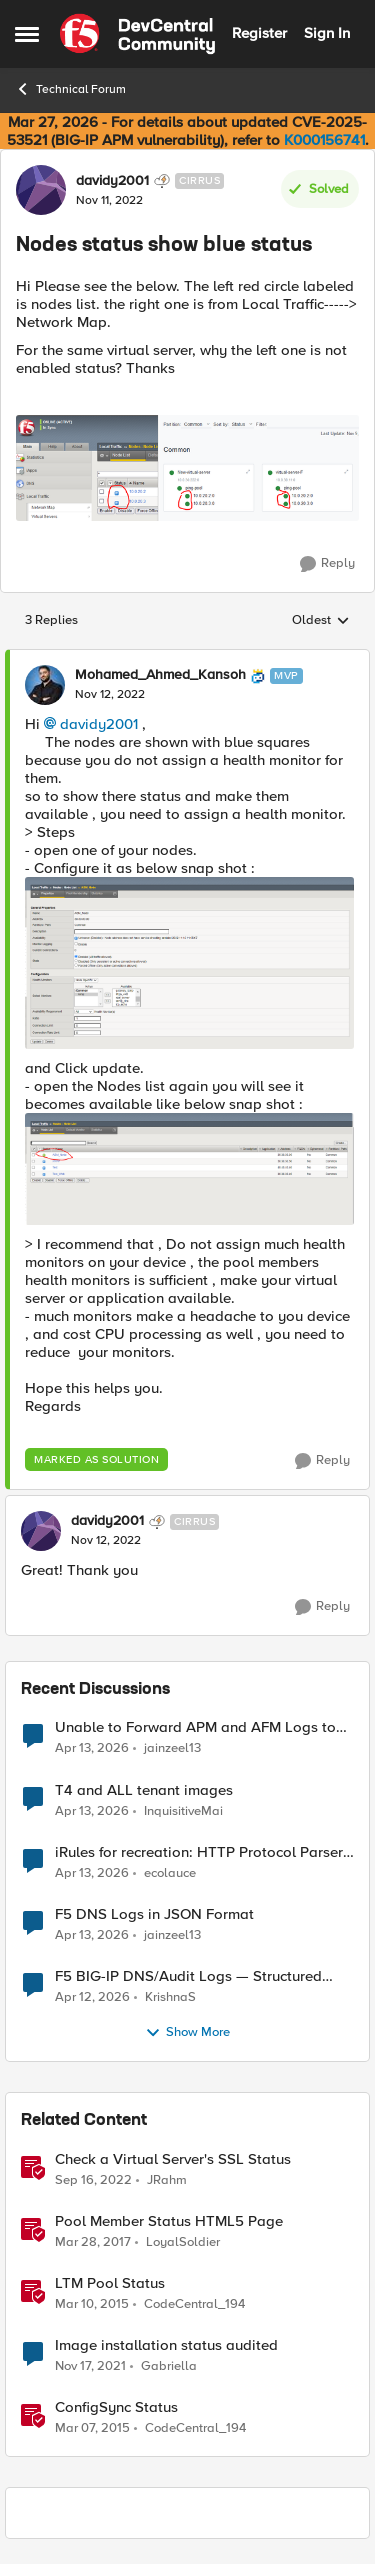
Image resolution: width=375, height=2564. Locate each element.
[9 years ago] (93, 2242)
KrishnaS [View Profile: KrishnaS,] (170, 1996)
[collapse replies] (187, 659)
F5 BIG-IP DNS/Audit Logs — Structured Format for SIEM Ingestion (188, 1976)
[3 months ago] (92, 1749)
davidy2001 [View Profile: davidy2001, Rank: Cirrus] (112, 181)
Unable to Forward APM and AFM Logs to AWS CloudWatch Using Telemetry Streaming (195, 1727)
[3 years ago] (93, 2180)
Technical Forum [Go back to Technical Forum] (70, 89)
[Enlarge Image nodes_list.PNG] (189, 1169)
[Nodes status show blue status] (110, 695)
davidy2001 (99, 724)
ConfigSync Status (116, 2407)
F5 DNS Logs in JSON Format (154, 1914)
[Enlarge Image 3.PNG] (187, 468)
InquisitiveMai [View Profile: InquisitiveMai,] (183, 1810)
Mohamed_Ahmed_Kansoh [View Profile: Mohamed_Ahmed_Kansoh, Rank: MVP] (160, 675)
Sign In (327, 33)
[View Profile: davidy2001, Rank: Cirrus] (41, 190)
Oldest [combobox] (321, 621)
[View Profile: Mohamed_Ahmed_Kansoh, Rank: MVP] (45, 685)
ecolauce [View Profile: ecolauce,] (170, 1872)
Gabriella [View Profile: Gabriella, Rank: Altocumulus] (169, 2365)
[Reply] (327, 564)
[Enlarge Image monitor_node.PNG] (189, 963)
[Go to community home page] (137, 34)
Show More (187, 2033)
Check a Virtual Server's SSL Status (173, 2159)
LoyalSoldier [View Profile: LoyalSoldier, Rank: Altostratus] (183, 2241)
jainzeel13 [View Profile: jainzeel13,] (172, 1748)
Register (259, 33)
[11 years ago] (92, 2304)
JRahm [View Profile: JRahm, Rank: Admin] (167, 2179)
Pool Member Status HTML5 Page (169, 2221)
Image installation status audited (166, 2345)
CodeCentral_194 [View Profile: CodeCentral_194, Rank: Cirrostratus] (194, 2303)
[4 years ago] (90, 2366)
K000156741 (324, 140)
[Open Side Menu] (27, 34)
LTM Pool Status (110, 2283)
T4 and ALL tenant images (144, 1790)
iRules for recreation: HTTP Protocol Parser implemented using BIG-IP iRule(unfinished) (199, 1852)
